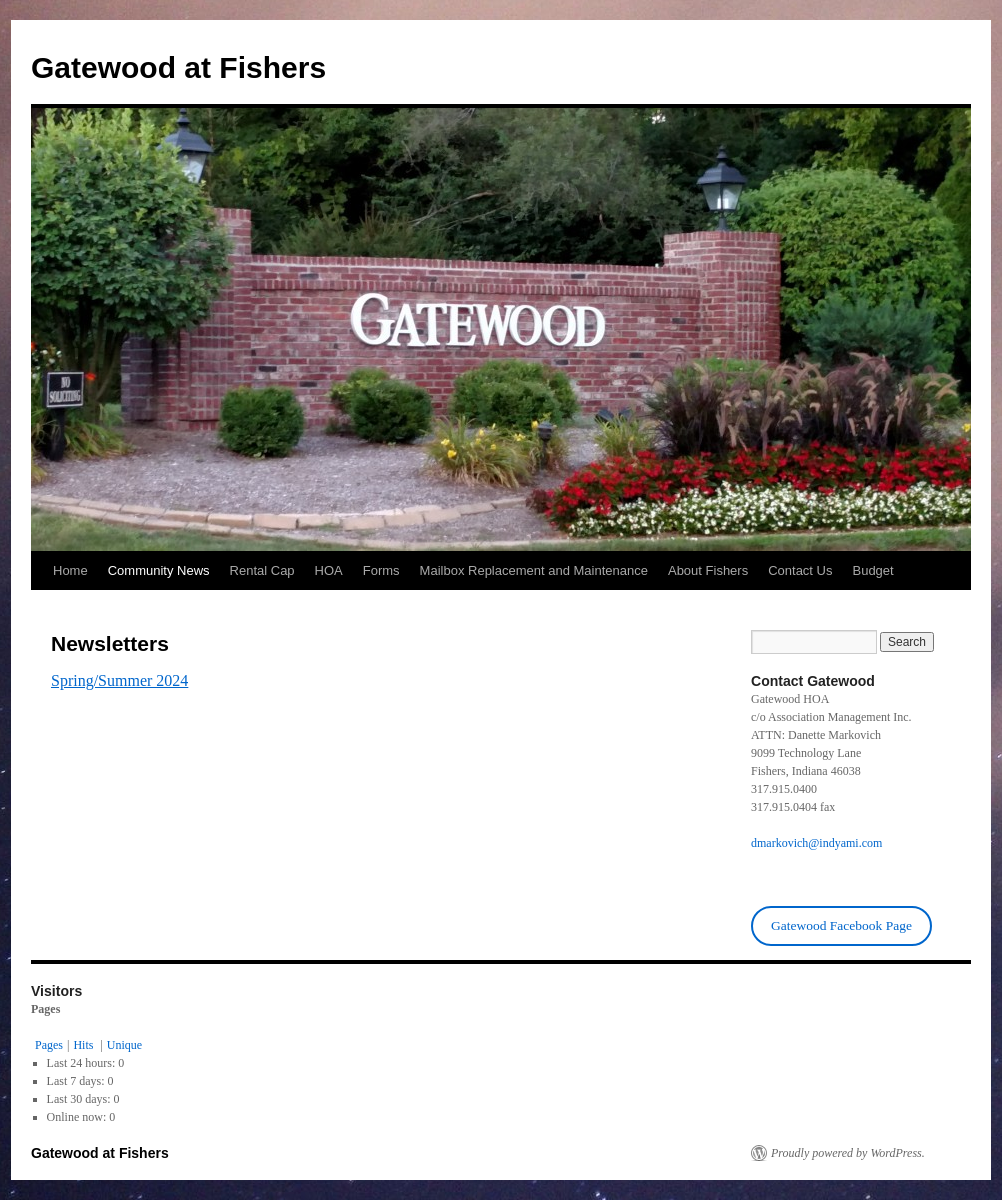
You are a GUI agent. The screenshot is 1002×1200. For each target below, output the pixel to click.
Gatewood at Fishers (178, 67)
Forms (381, 570)
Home (70, 570)
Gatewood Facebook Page (841, 925)
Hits (84, 1045)
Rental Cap (262, 570)
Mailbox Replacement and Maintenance (534, 570)
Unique (124, 1045)
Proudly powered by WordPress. (848, 1153)
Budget (872, 570)
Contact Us (800, 570)
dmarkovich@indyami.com (816, 843)
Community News (159, 570)
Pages (49, 1045)
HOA (329, 570)
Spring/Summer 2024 (119, 680)
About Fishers (708, 570)
